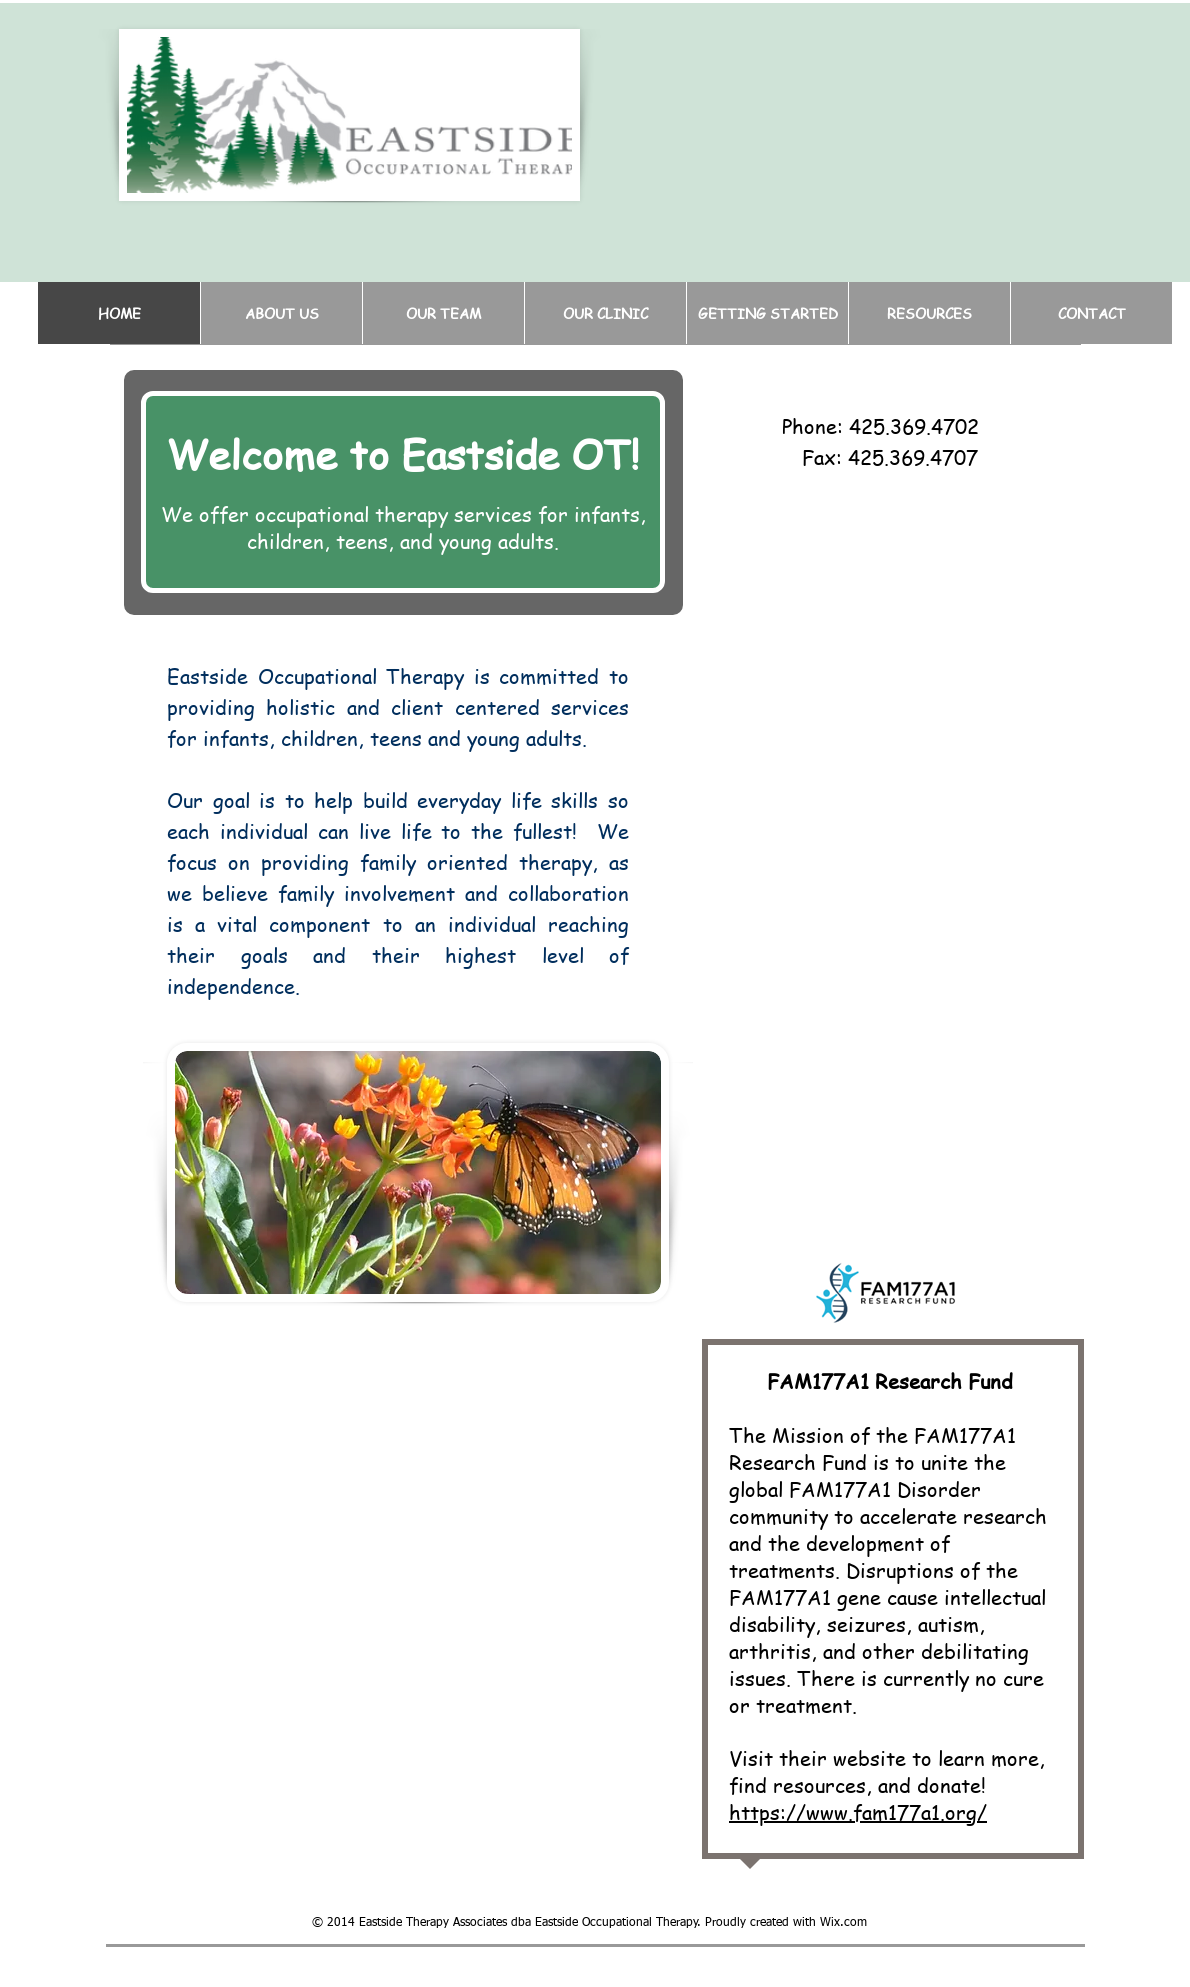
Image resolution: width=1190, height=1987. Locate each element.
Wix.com (843, 1923)
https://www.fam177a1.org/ (858, 1812)
